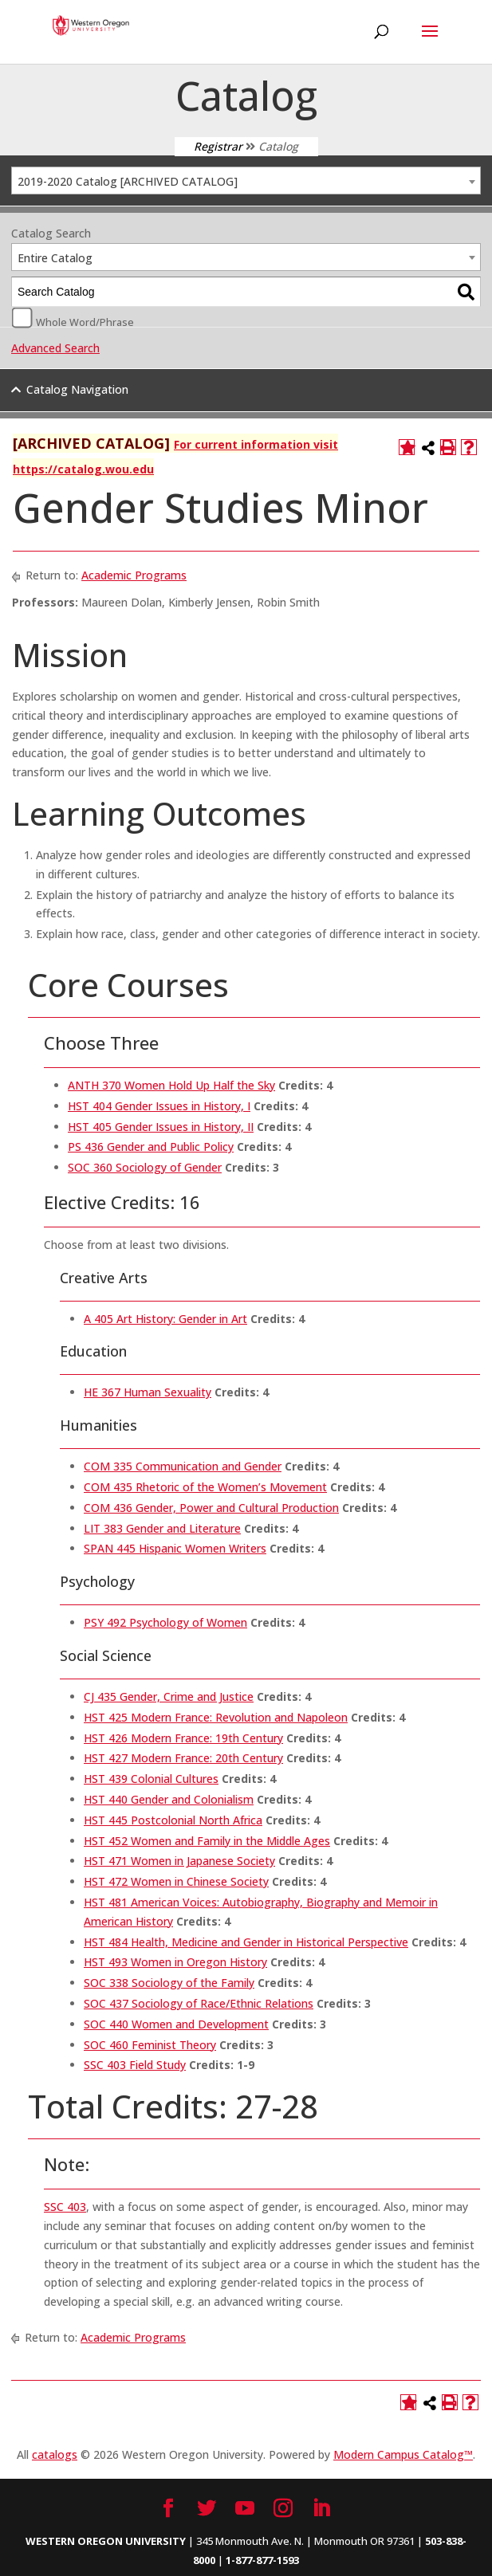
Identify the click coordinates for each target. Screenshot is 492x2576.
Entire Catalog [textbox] (55, 257)
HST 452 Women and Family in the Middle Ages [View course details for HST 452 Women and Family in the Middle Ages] (207, 1840)
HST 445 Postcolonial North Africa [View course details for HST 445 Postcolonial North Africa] (173, 1820)
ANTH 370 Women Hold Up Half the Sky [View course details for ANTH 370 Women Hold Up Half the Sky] (171, 1085)
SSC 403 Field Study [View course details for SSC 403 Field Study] (135, 2064)
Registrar (218, 146)
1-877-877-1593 (262, 2560)
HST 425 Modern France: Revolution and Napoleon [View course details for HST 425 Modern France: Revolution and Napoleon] (216, 1717)
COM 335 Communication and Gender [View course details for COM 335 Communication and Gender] (182, 1466)
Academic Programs (134, 575)
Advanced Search (55, 347)
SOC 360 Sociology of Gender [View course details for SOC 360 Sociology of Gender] (145, 1167)
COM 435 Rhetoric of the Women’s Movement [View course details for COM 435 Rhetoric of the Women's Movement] (205, 1486)
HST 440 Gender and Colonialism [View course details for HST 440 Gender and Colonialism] (169, 1799)
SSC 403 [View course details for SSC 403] (65, 2206)
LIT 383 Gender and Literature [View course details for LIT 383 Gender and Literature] (162, 1528)
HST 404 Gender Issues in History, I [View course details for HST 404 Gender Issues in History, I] (159, 1105)
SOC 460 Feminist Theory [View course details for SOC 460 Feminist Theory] (150, 2044)
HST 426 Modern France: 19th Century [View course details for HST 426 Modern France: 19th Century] (183, 1737)
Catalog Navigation (77, 389)
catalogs (54, 2454)
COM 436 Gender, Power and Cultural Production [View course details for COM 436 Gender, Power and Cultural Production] (211, 1507)
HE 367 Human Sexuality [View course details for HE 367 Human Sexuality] (147, 1392)
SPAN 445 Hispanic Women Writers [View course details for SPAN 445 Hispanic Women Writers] (175, 1548)
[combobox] (246, 180)
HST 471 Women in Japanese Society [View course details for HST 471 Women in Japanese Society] (179, 1860)
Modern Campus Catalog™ (403, 2454)
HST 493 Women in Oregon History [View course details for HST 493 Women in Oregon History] (175, 1961)
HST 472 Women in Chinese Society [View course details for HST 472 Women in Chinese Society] (176, 1881)
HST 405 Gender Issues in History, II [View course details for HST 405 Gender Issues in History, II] (161, 1126)
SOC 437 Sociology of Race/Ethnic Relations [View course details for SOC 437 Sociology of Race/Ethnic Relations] (198, 2003)
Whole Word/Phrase (85, 321)
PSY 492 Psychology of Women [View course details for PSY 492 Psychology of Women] (165, 1622)
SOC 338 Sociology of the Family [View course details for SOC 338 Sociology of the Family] (169, 1982)
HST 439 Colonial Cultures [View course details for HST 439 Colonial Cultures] (151, 1778)
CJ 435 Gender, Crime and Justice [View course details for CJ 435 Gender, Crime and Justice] (169, 1696)
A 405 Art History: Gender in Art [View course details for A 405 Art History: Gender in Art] (165, 1318)
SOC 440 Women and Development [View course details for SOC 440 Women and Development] (176, 2024)
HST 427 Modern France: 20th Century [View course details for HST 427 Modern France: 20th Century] (183, 1757)
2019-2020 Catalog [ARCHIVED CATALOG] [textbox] (128, 181)
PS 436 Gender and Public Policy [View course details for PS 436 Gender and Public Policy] (151, 1146)
